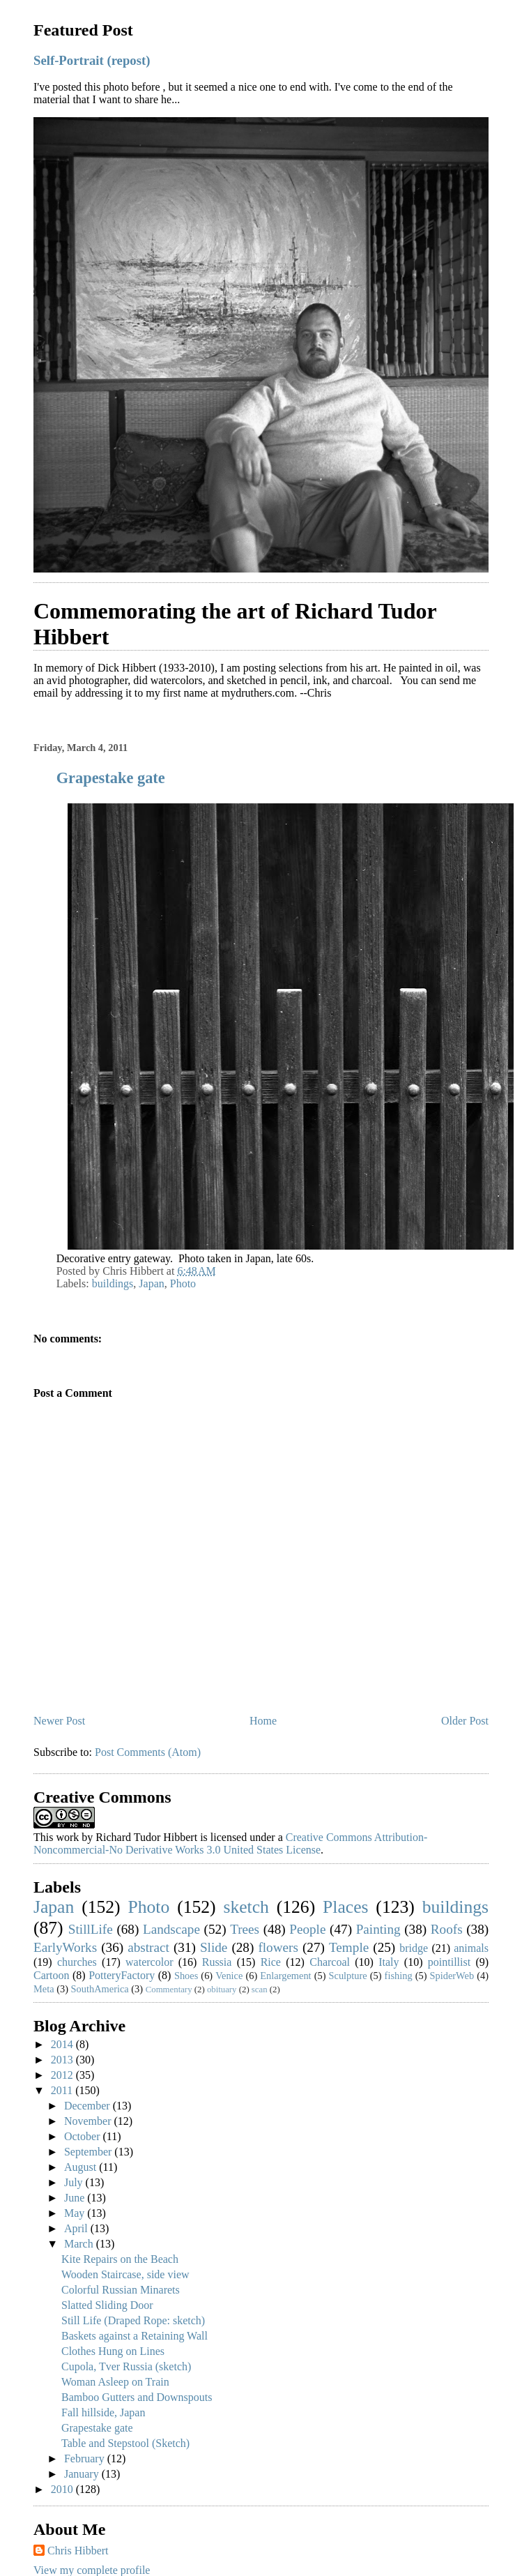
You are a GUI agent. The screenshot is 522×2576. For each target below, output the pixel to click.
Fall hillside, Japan (103, 2412)
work (67, 1837)
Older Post (465, 1721)
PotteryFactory (122, 1975)
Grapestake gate (110, 778)
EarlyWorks (65, 1947)
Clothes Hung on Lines (112, 2351)
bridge (413, 1948)
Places (345, 1907)
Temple (349, 1947)
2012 (63, 2075)
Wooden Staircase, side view (125, 2274)
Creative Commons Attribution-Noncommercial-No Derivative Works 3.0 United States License (230, 1843)
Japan (151, 1283)
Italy (388, 1962)
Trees (244, 1929)
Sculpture (348, 1975)
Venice (229, 1975)
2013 (63, 2060)
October (83, 2136)
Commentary (169, 1989)
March (80, 2244)
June (75, 2198)
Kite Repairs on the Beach (119, 2259)
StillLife (90, 1929)
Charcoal (329, 1962)
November (89, 2121)
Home (263, 1721)
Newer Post (59, 1721)
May (75, 2213)
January (83, 2474)
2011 (63, 2090)
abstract (148, 1947)
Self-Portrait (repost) (91, 60)
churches (77, 1962)
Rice (271, 1962)
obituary (222, 1989)
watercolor (149, 1962)
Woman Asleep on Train (115, 2382)
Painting (378, 1929)
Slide (213, 1947)
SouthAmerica (100, 1988)
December (88, 2106)
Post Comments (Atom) (148, 1752)
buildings (113, 1283)
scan (260, 1989)
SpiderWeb (452, 1975)
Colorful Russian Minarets (120, 2290)
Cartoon (51, 1975)
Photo (183, 1283)
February (85, 2458)
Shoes (186, 1975)
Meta (43, 1988)
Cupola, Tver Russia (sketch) (126, 2366)
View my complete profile (91, 2570)
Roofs (447, 1929)
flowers (278, 1947)
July (75, 2182)
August (81, 2167)
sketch (245, 1907)
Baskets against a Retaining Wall (134, 2336)
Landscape (171, 1929)
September (89, 2152)
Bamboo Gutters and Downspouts (136, 2397)
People (307, 1929)
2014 (63, 2044)
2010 (63, 2489)
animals (471, 1948)
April (77, 2228)
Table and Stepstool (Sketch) (125, 2443)
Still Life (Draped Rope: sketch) (133, 2320)
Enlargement (285, 1975)
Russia (217, 1962)
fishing (399, 1975)
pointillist (449, 1962)
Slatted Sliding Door (107, 2305)
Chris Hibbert (78, 2550)
